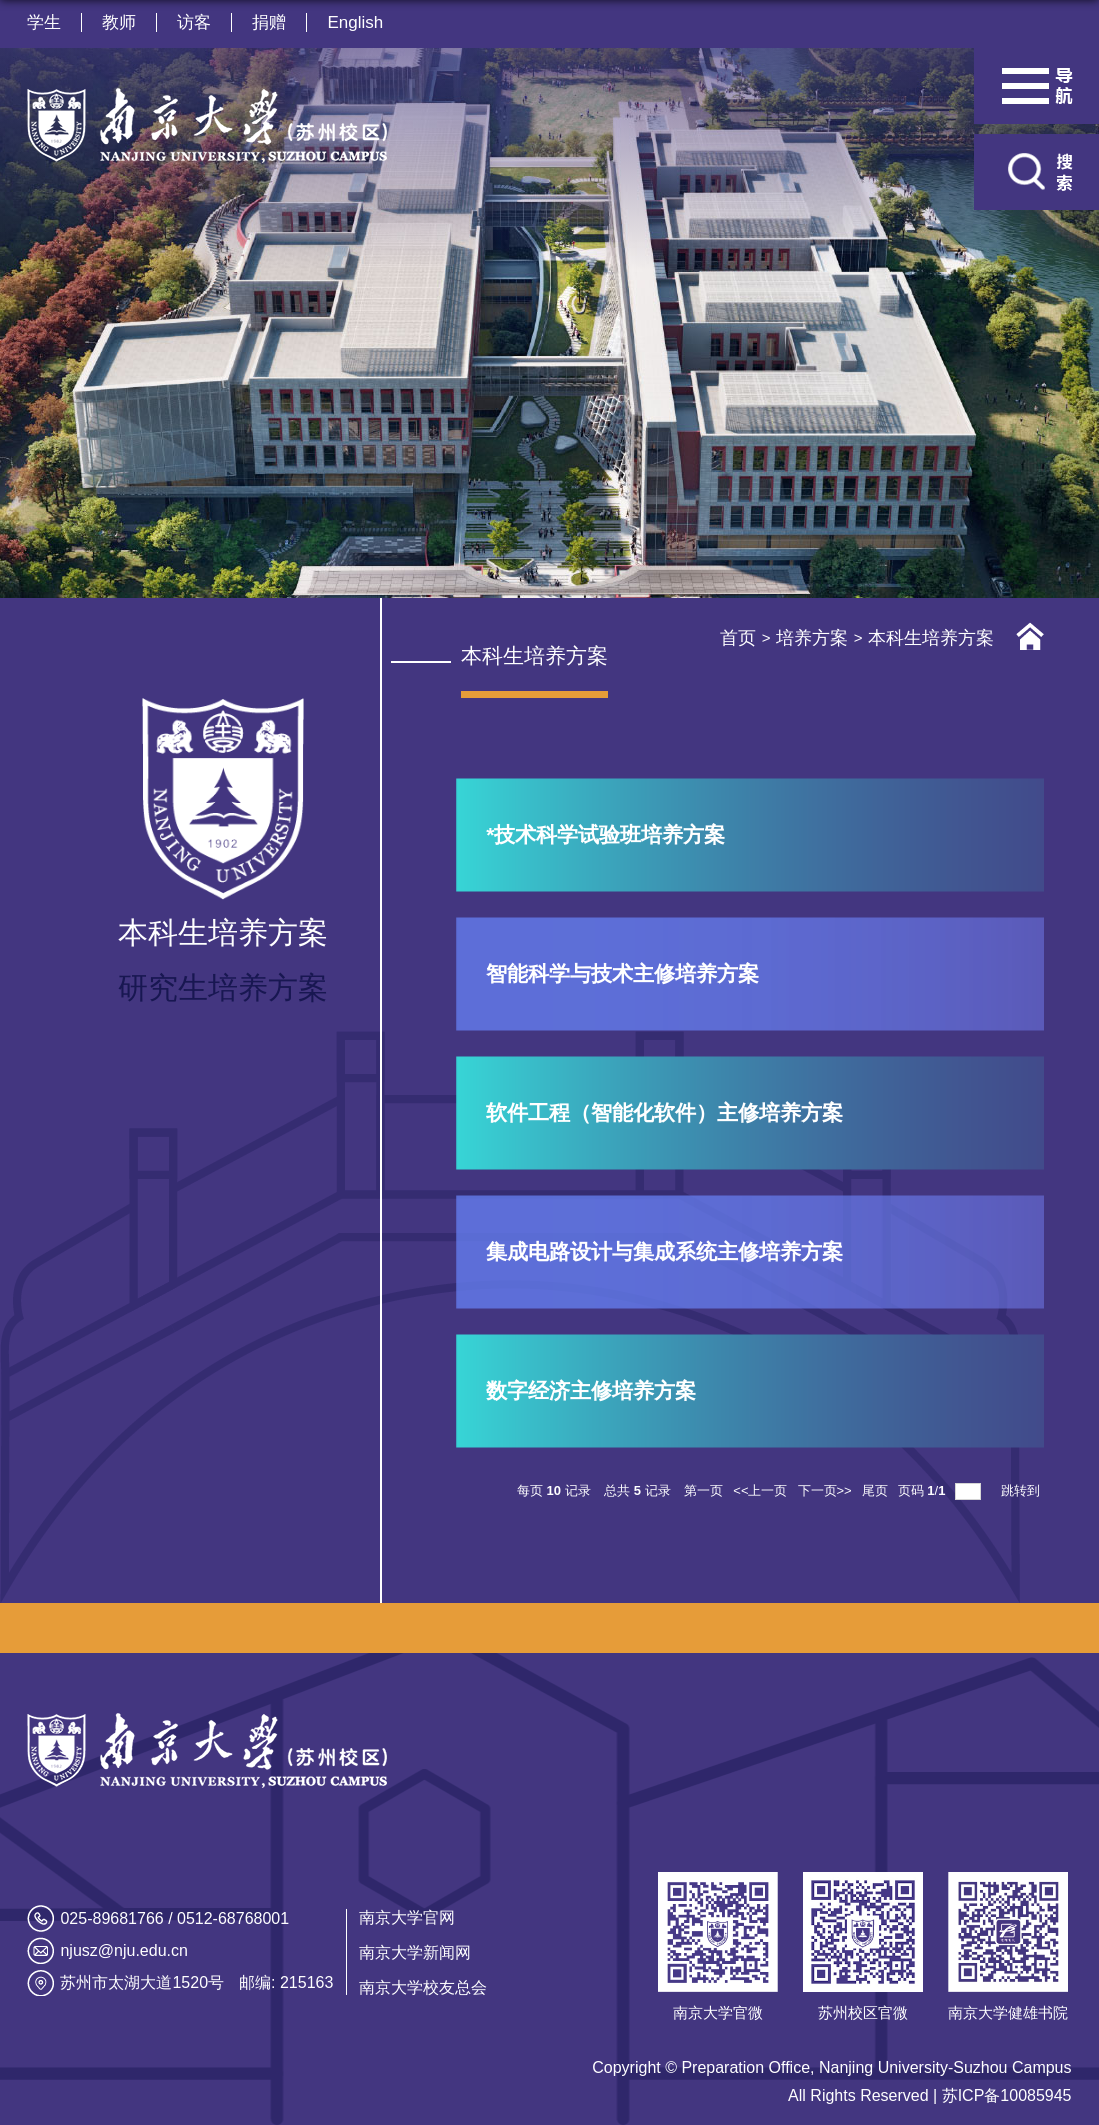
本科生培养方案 (931, 638)
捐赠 (269, 22)
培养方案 (812, 638)
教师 (119, 22)
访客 (194, 22)
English (355, 22)
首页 (738, 638)
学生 (44, 22)
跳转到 (1022, 1490)
